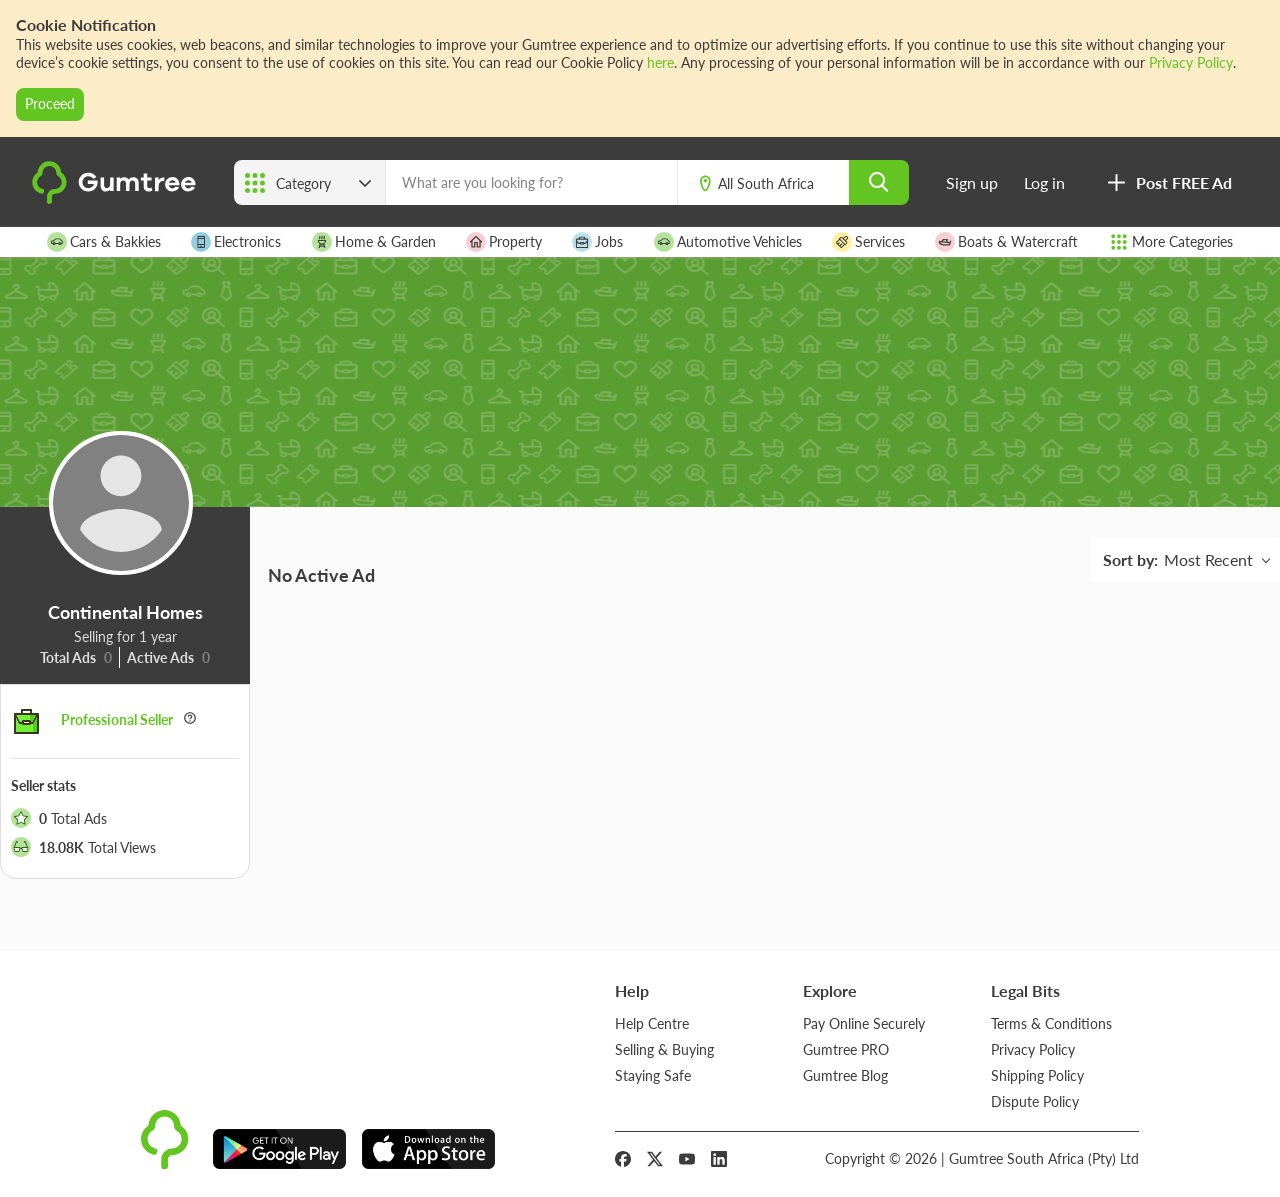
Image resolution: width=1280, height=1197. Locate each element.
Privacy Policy (1191, 62)
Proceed (50, 103)
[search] (879, 182)
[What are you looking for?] (531, 182)
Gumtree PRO (846, 1049)
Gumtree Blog (845, 1075)
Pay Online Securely (864, 1023)
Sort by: (1130, 559)
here (660, 62)
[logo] (117, 199)
